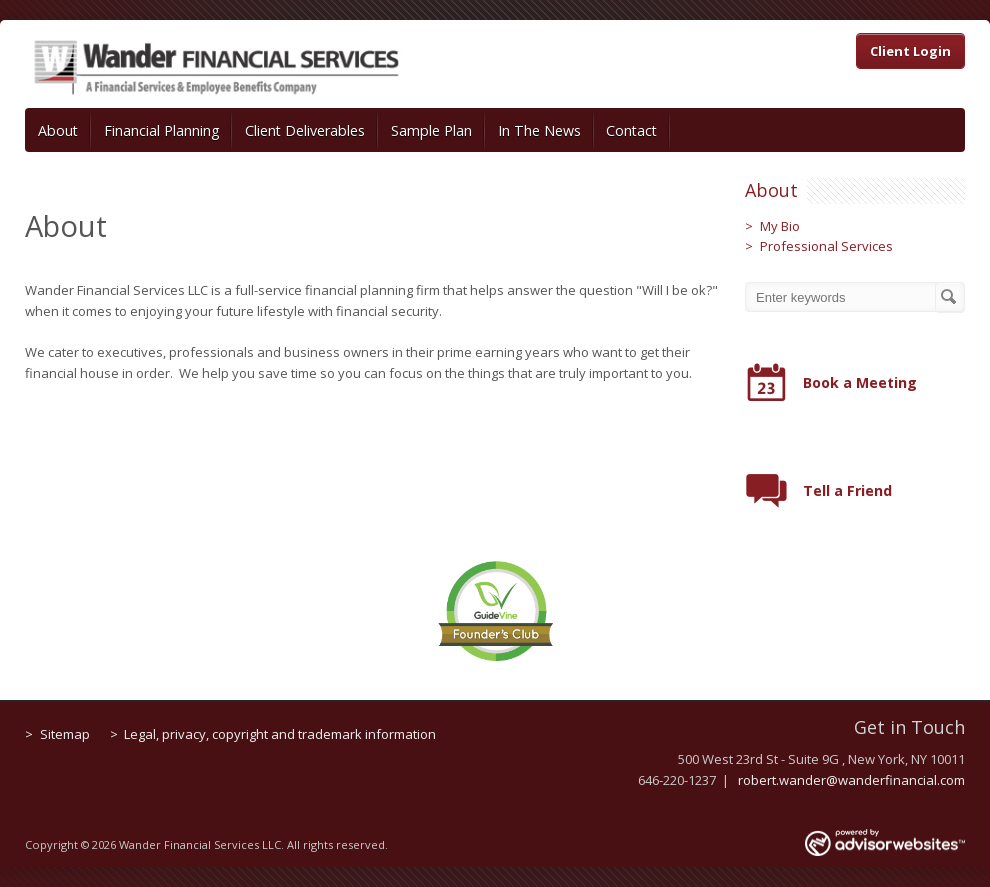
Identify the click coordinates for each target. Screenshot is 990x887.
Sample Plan (431, 130)
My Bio (780, 226)
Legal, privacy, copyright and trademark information (280, 734)
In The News (539, 130)
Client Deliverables (305, 130)
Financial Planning (162, 130)
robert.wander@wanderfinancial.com (851, 780)
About (58, 130)
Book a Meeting (860, 382)
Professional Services (826, 246)
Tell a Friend (847, 490)
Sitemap (65, 734)
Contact (631, 130)
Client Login (910, 51)
